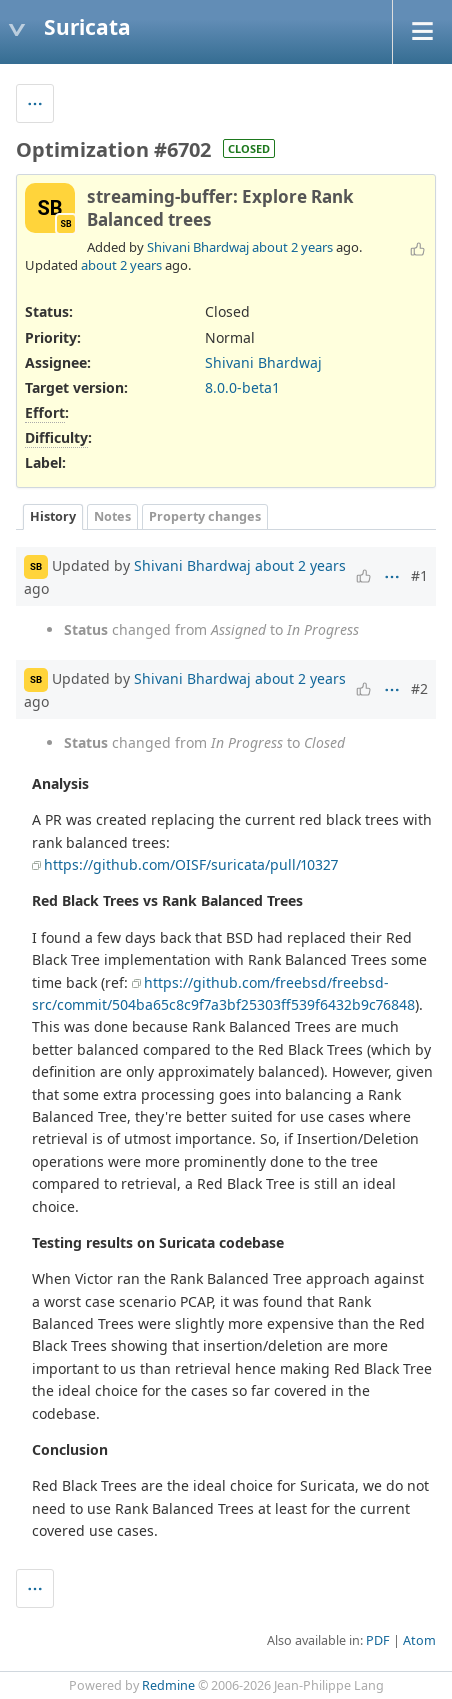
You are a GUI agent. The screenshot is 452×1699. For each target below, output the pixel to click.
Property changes (205, 516)
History (53, 516)
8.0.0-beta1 (242, 387)
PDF (378, 1640)
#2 (419, 688)
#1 (419, 575)
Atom (419, 1640)
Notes (112, 516)
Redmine (168, 1685)
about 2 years (292, 247)
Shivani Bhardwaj (198, 247)
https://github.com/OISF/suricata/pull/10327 (191, 864)
